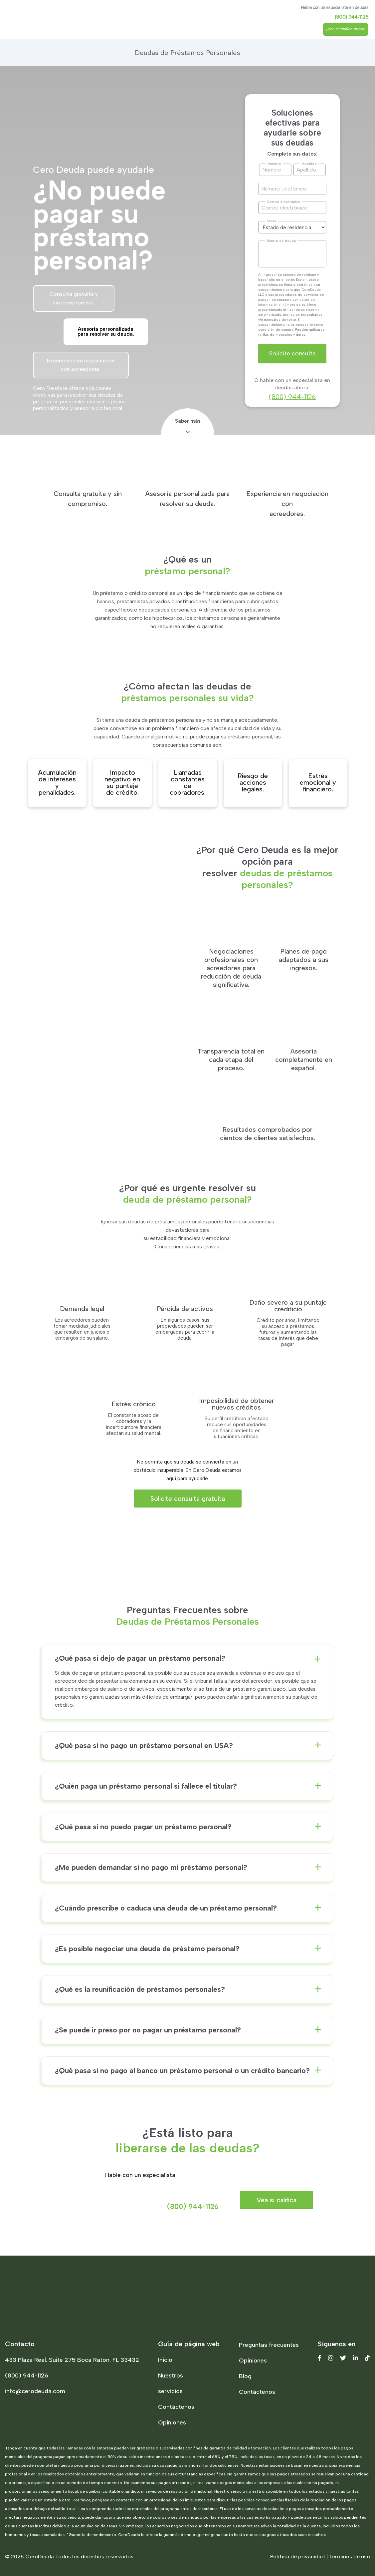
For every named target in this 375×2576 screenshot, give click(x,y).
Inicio (165, 2359)
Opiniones (172, 2422)
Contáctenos (176, 2406)
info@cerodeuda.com (35, 2391)
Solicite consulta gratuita (187, 1499)
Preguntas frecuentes (269, 2345)
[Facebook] (319, 2358)
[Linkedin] (355, 2358)
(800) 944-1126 (351, 17)
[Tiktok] (367, 2358)
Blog (245, 2376)
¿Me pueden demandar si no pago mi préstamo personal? (151, 1868)
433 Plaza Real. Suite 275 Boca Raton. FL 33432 (72, 2359)
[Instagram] (330, 2358)
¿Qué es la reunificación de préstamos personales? (140, 1989)
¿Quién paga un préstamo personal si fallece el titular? (146, 1786)
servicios (170, 2391)
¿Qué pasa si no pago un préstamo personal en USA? (144, 1746)
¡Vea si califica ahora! (345, 29)
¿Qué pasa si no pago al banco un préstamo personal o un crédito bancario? (182, 2071)
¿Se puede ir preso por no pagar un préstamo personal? (148, 2030)
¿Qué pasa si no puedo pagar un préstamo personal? (143, 1827)
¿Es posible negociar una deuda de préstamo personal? (147, 1949)
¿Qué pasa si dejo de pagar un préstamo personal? (140, 1658)
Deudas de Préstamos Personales (187, 53)
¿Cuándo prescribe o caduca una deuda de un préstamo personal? (166, 1908)
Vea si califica (276, 2200)
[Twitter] (343, 2358)
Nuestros (170, 2375)
